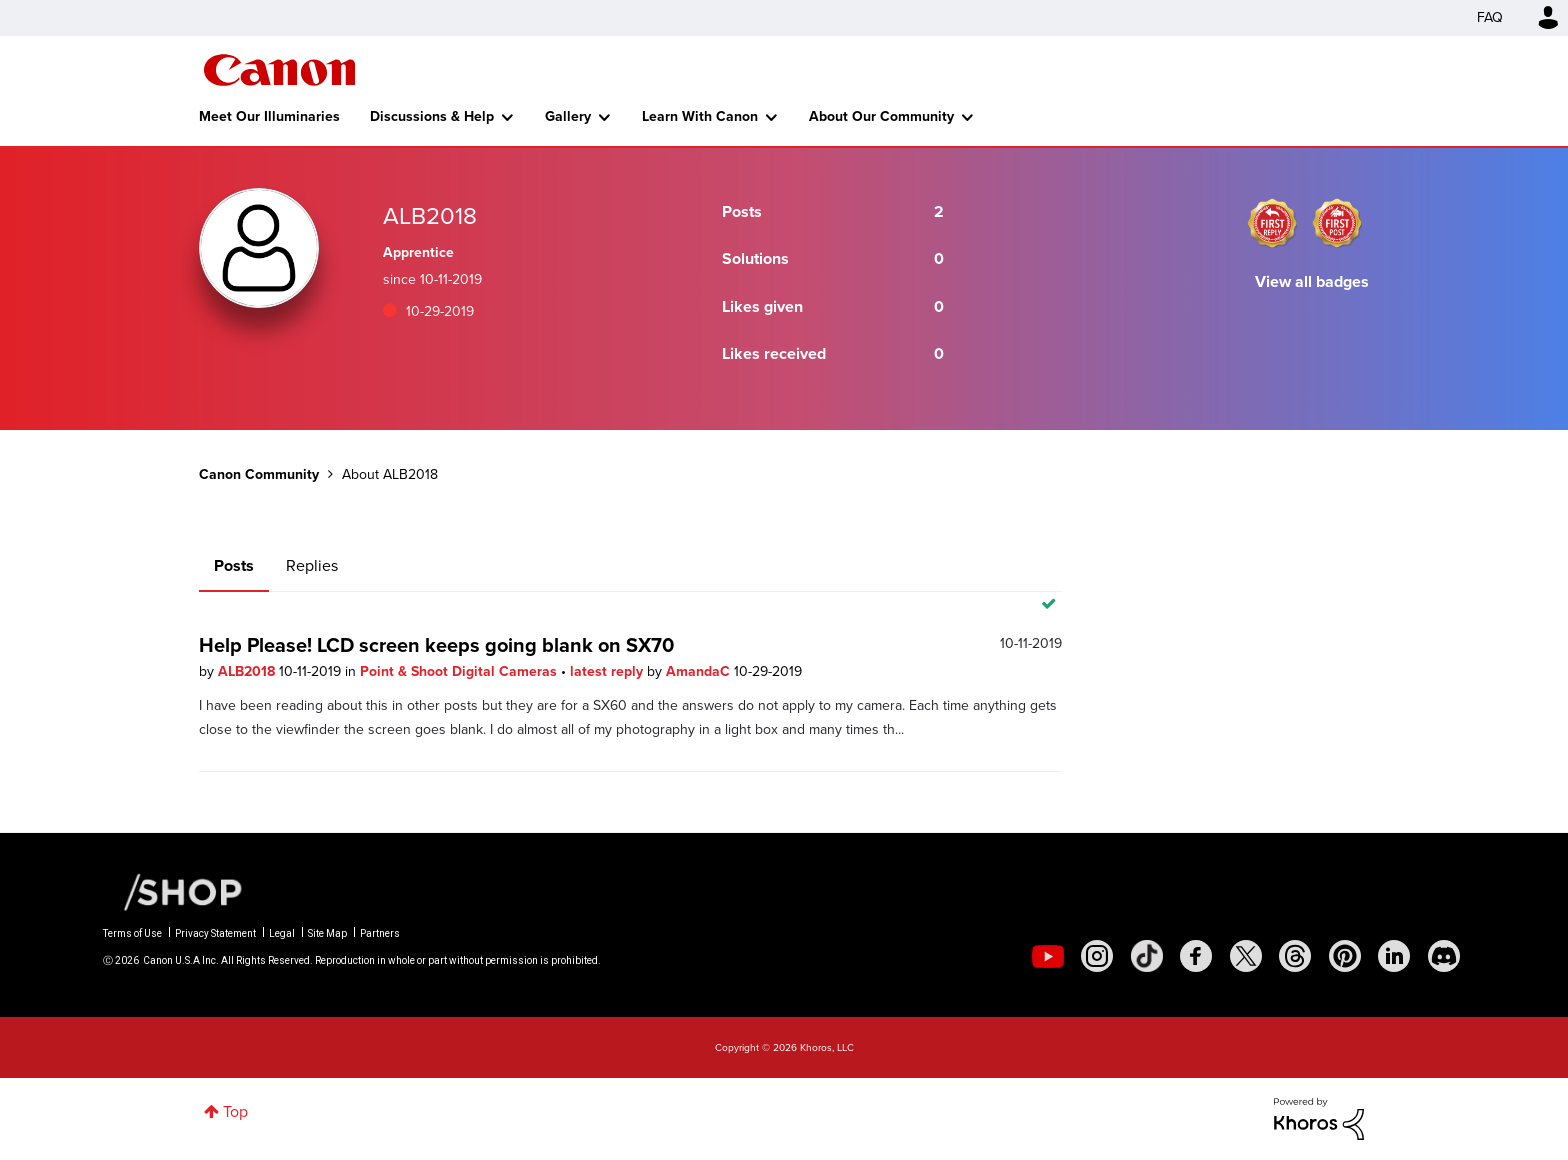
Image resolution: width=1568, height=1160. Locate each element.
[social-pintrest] (1345, 956)
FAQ (1490, 17)
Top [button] (235, 1111)
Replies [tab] (312, 565)
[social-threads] (1295, 956)
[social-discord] (1444, 956)
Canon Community (279, 70)
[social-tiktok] (1147, 956)
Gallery (568, 116)
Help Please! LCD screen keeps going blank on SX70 (436, 645)
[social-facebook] (1196, 956)
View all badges (1312, 281)
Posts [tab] (234, 565)
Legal (282, 933)
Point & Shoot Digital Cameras (460, 671)
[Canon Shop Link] (173, 891)
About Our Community (881, 116)
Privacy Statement (215, 933)
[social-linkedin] (1394, 956)
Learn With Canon (700, 116)
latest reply (608, 671)
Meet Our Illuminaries (269, 116)
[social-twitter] (1246, 956)
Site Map (327, 933)
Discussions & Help (432, 116)
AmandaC (700, 671)
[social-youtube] (1048, 956)
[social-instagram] (1097, 956)
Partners (380, 933)
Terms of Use (132, 933)
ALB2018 (248, 671)
